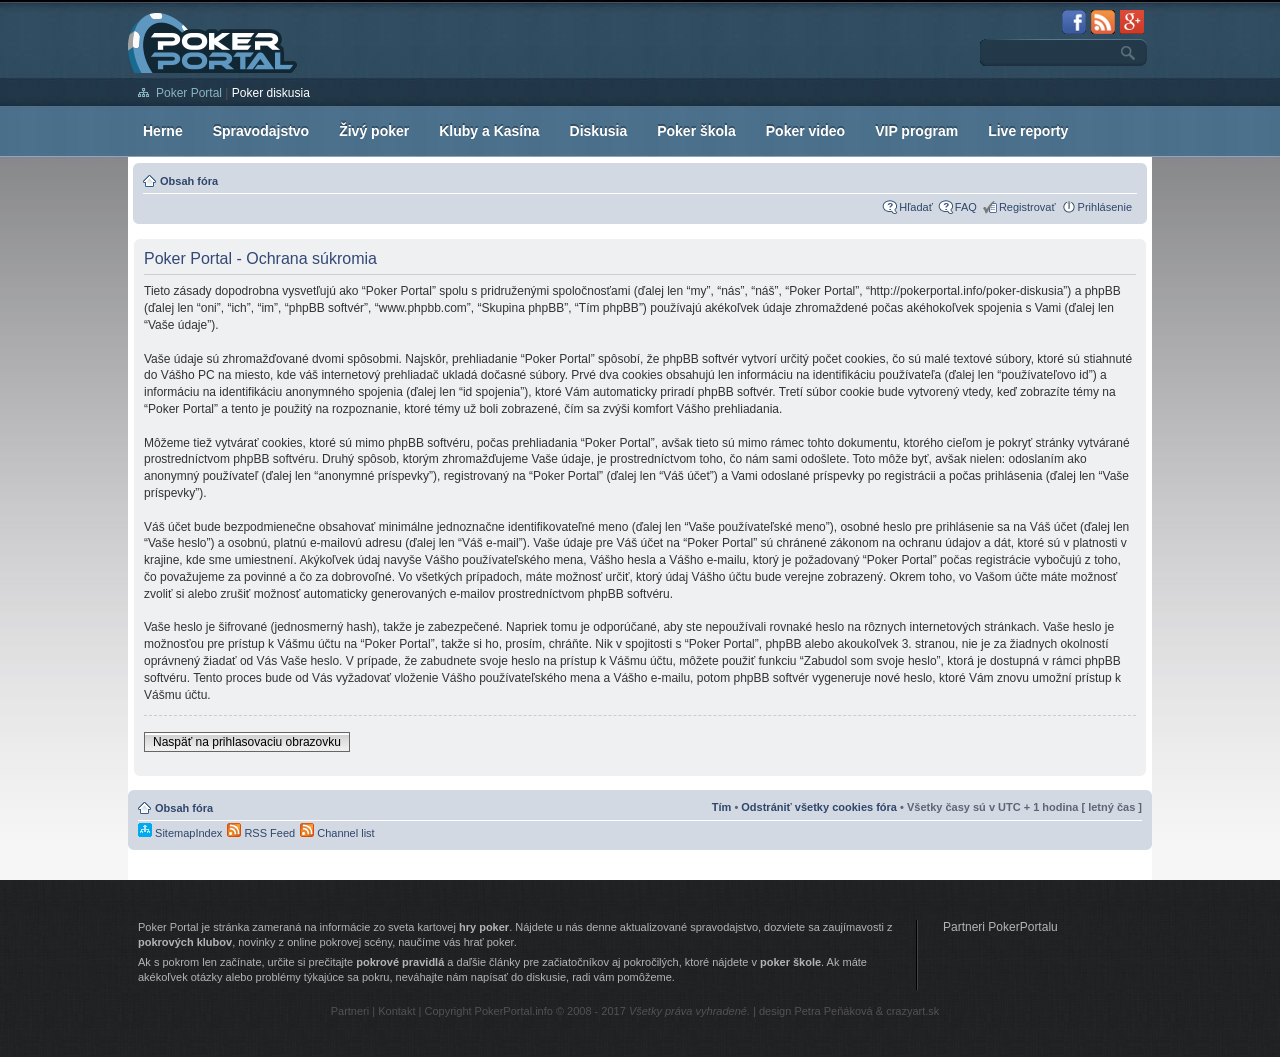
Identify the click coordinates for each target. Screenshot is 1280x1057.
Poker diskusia (271, 93)
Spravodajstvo (261, 131)
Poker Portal (189, 93)
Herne (163, 131)
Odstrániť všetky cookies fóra (819, 807)
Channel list (337, 833)
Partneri (350, 1011)
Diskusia (599, 131)
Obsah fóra (189, 181)
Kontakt (396, 1011)
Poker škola (696, 131)
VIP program (916, 131)
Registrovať (1027, 207)
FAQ (966, 207)
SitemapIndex (180, 833)
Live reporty (1028, 131)
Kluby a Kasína (489, 131)
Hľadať (916, 207)
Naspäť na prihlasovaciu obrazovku (247, 742)
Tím (722, 807)
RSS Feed (261, 833)
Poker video (805, 131)
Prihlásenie (1105, 207)
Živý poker (374, 131)
